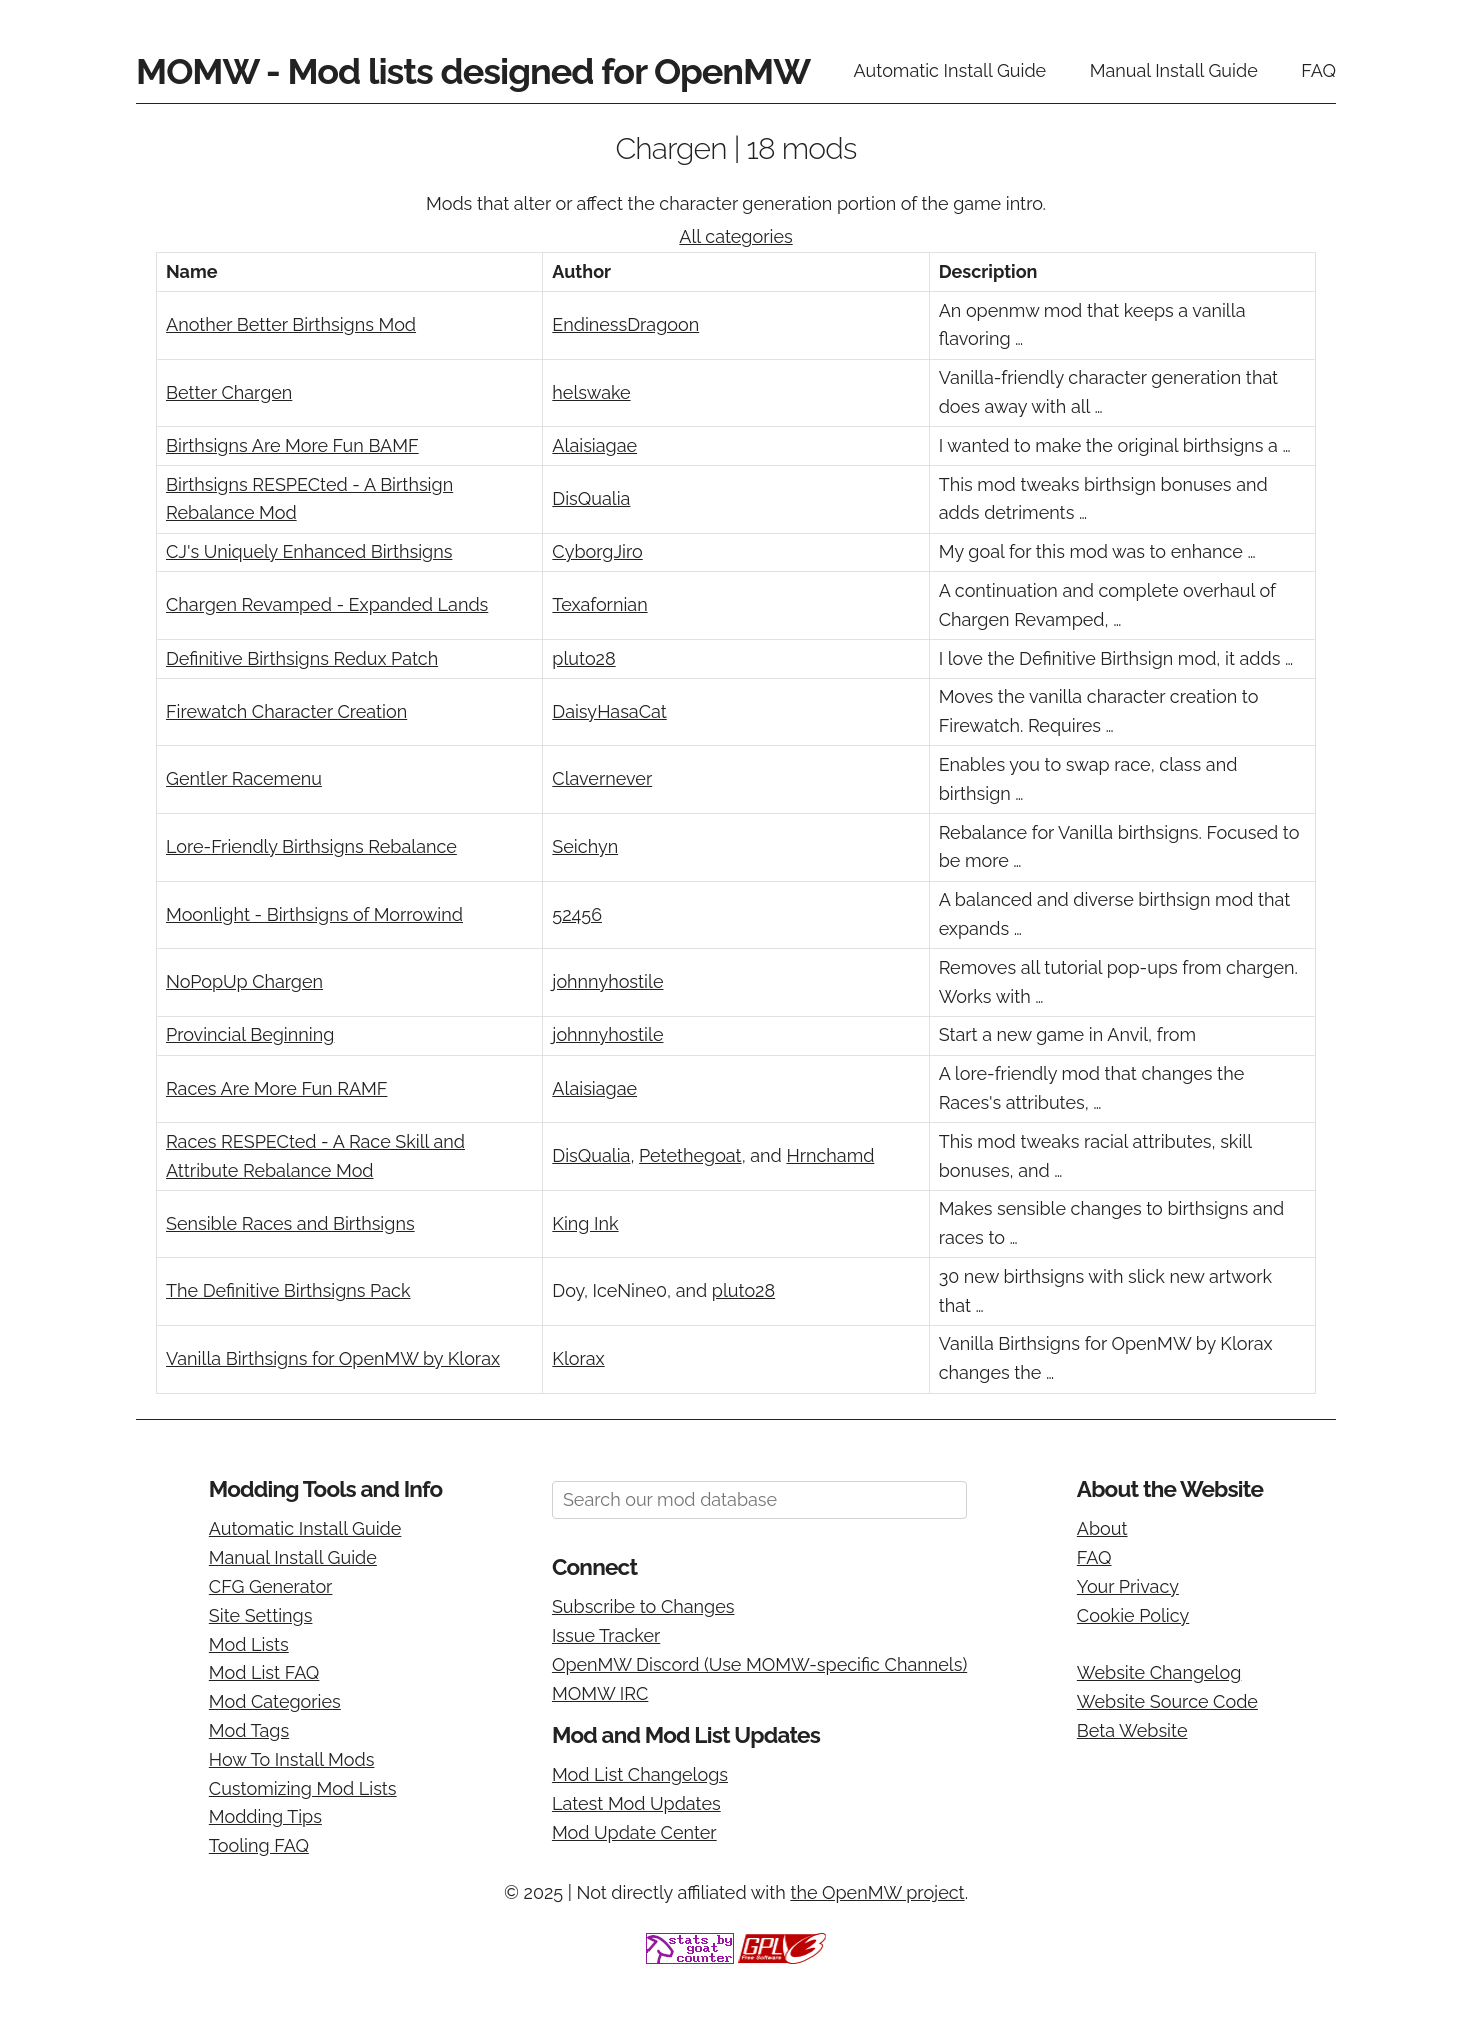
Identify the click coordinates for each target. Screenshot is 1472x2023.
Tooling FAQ (259, 1845)
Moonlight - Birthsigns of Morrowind (314, 914)
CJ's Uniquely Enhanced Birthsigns (309, 551)
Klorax (578, 1358)
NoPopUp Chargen (244, 981)
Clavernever (602, 778)
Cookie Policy (1133, 1615)
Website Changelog (1159, 1672)
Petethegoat (690, 1155)
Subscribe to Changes (643, 1606)
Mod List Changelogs (640, 1774)
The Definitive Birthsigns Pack (288, 1290)
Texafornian (599, 604)
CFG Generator (271, 1586)
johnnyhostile (607, 981)
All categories (735, 236)
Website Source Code (1167, 1701)
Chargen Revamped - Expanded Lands (327, 604)
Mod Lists (249, 1644)
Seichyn (585, 846)
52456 (577, 914)
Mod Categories (275, 1701)
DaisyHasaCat (609, 711)
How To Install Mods (292, 1759)
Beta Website (1132, 1730)
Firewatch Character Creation (286, 711)
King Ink (585, 1223)
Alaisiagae (594, 445)
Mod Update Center (634, 1832)
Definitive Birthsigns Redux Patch (302, 658)
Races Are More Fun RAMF (276, 1088)
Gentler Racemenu (244, 778)
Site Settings (261, 1615)
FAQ (1318, 70)
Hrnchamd (830, 1155)
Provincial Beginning (250, 1034)
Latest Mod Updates (636, 1803)
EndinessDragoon (625, 324)
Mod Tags (249, 1730)
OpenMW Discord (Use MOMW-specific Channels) (759, 1664)
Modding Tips (265, 1816)
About (1102, 1528)
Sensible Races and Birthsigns (290, 1223)
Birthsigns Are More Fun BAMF (292, 445)
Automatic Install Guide (950, 70)
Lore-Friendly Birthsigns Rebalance (311, 846)
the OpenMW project (877, 1892)
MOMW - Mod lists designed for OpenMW (473, 71)
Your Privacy (1128, 1586)
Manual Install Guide (1174, 70)
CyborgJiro (597, 551)
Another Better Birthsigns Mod (291, 324)
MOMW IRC (600, 1693)
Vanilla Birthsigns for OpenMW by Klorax (333, 1358)
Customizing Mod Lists (303, 1788)
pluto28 (583, 658)
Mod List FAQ (264, 1672)
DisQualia (591, 498)
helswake (591, 392)
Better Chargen (229, 392)
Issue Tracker (606, 1635)
